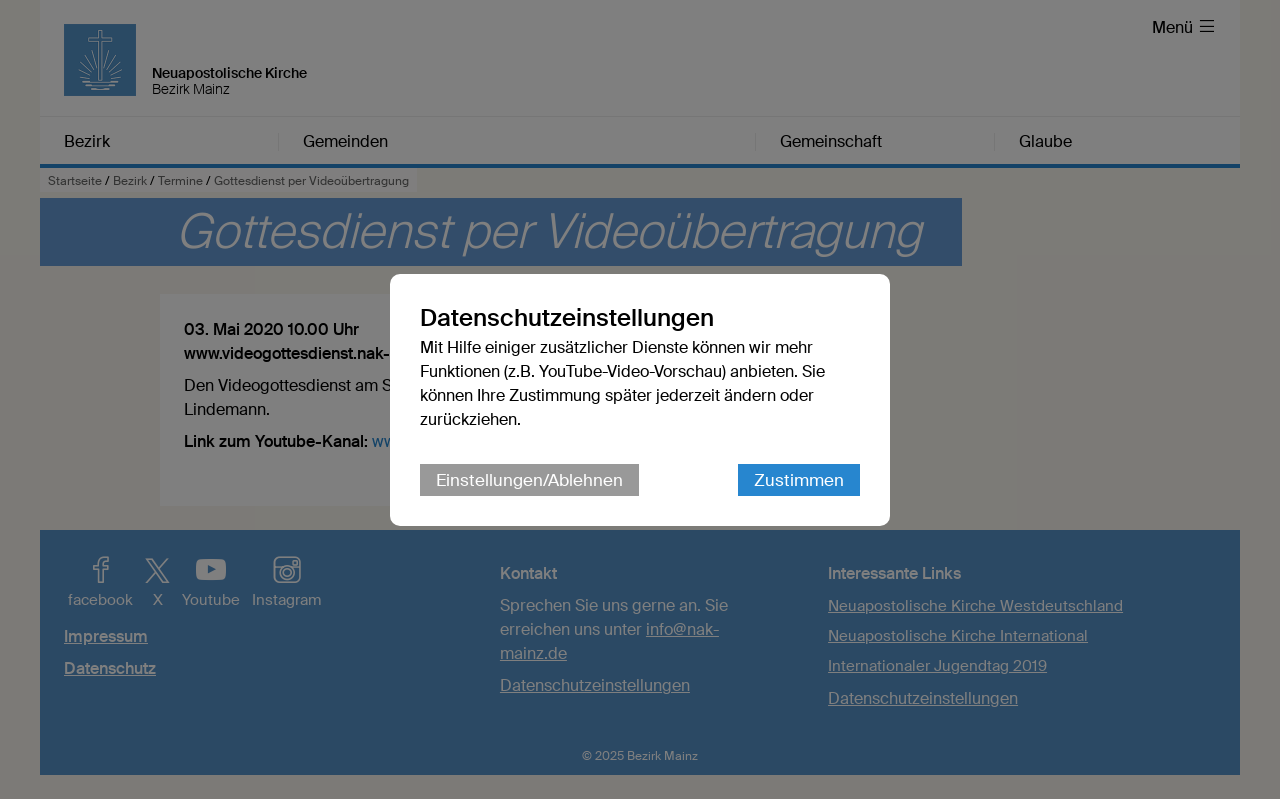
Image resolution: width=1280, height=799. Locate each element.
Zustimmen (799, 480)
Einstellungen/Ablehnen (529, 480)
